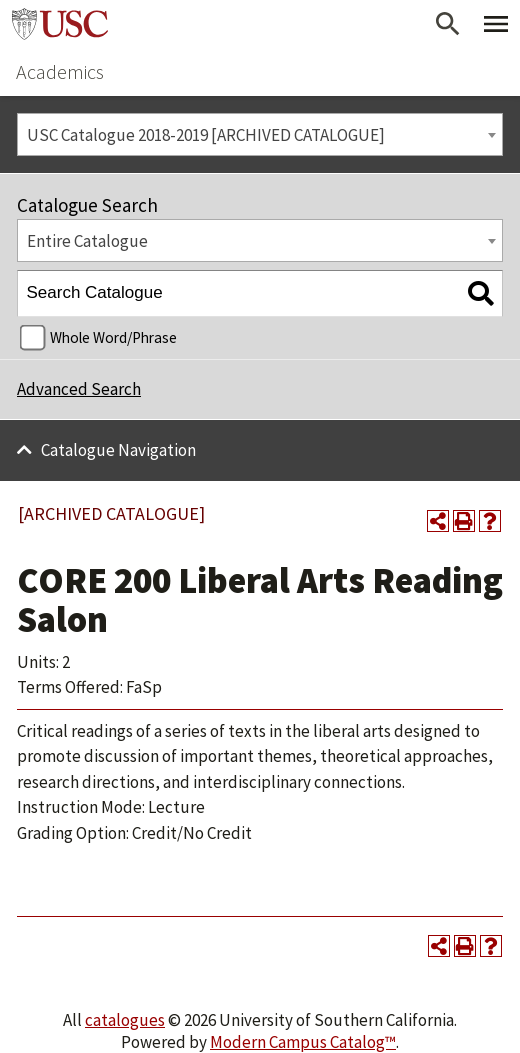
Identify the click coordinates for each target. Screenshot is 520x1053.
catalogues (125, 1020)
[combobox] (260, 134)
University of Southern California (60, 24)
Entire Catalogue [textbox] (87, 241)
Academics (60, 71)
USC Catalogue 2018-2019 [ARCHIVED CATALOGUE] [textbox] (206, 135)
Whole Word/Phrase (113, 337)
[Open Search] (448, 24)
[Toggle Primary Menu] (496, 24)
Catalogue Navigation (118, 450)
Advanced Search (79, 389)
